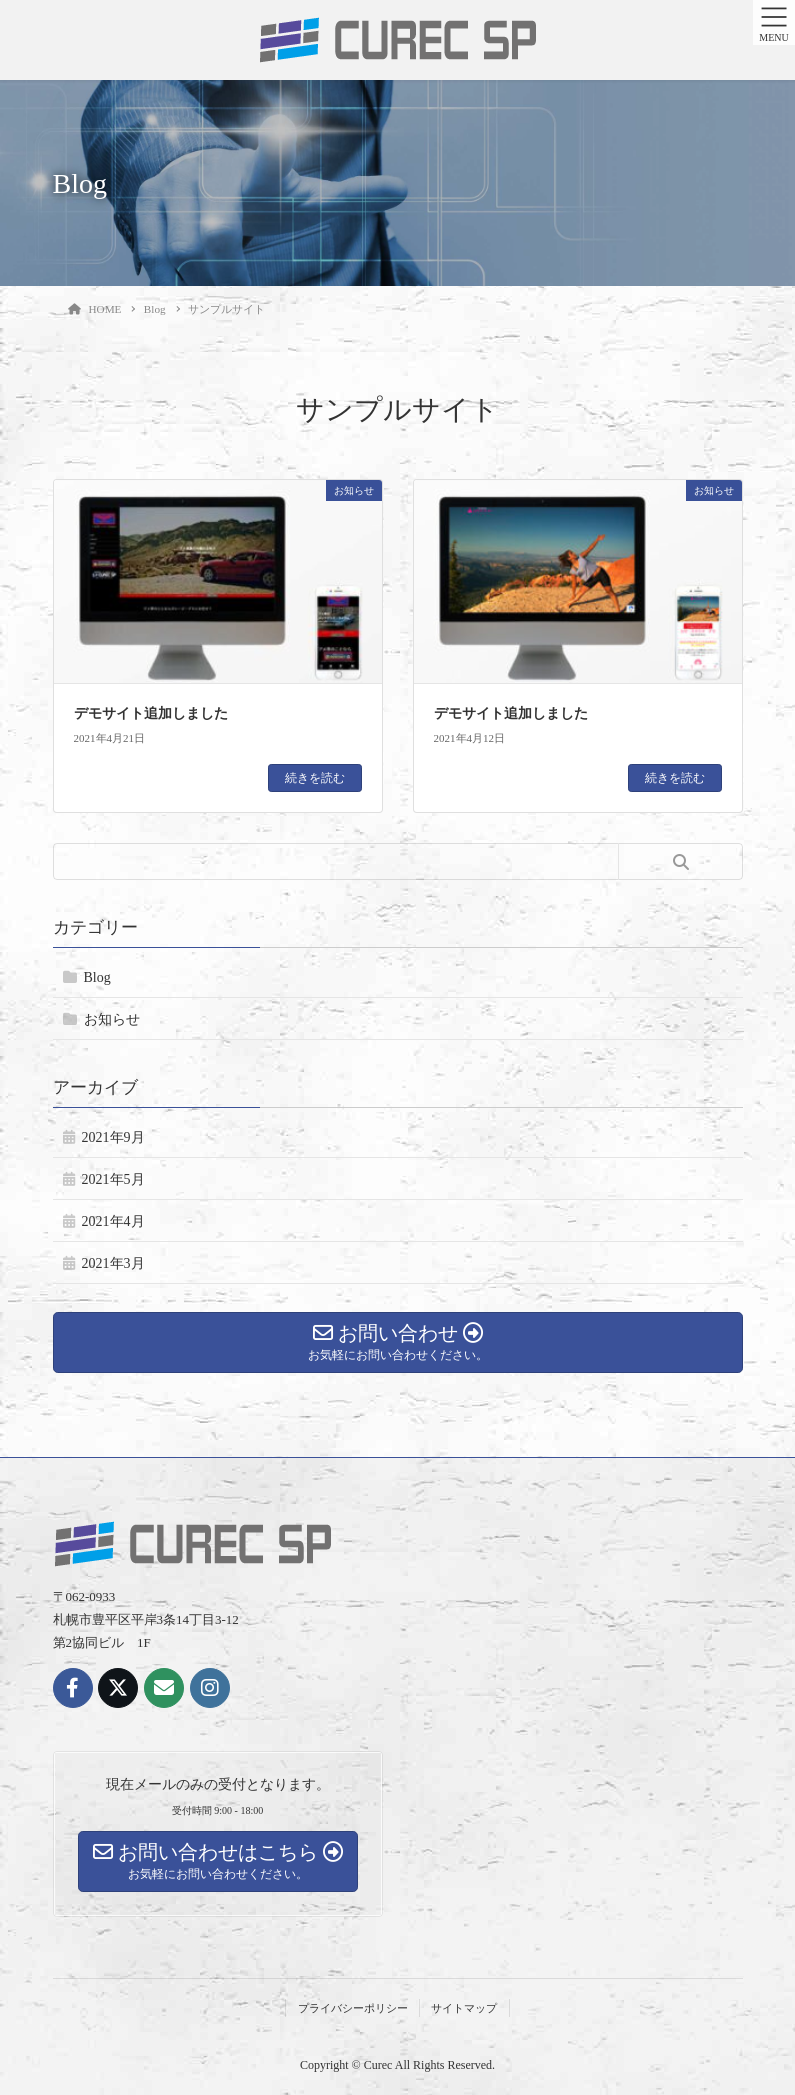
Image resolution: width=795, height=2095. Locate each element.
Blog (97, 977)
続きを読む (315, 778)
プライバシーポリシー (353, 2008)
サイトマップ (464, 2008)
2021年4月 (113, 1221)
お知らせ (112, 1019)
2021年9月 (113, 1137)
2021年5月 (113, 1179)
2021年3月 (113, 1263)
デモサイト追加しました (151, 713)
